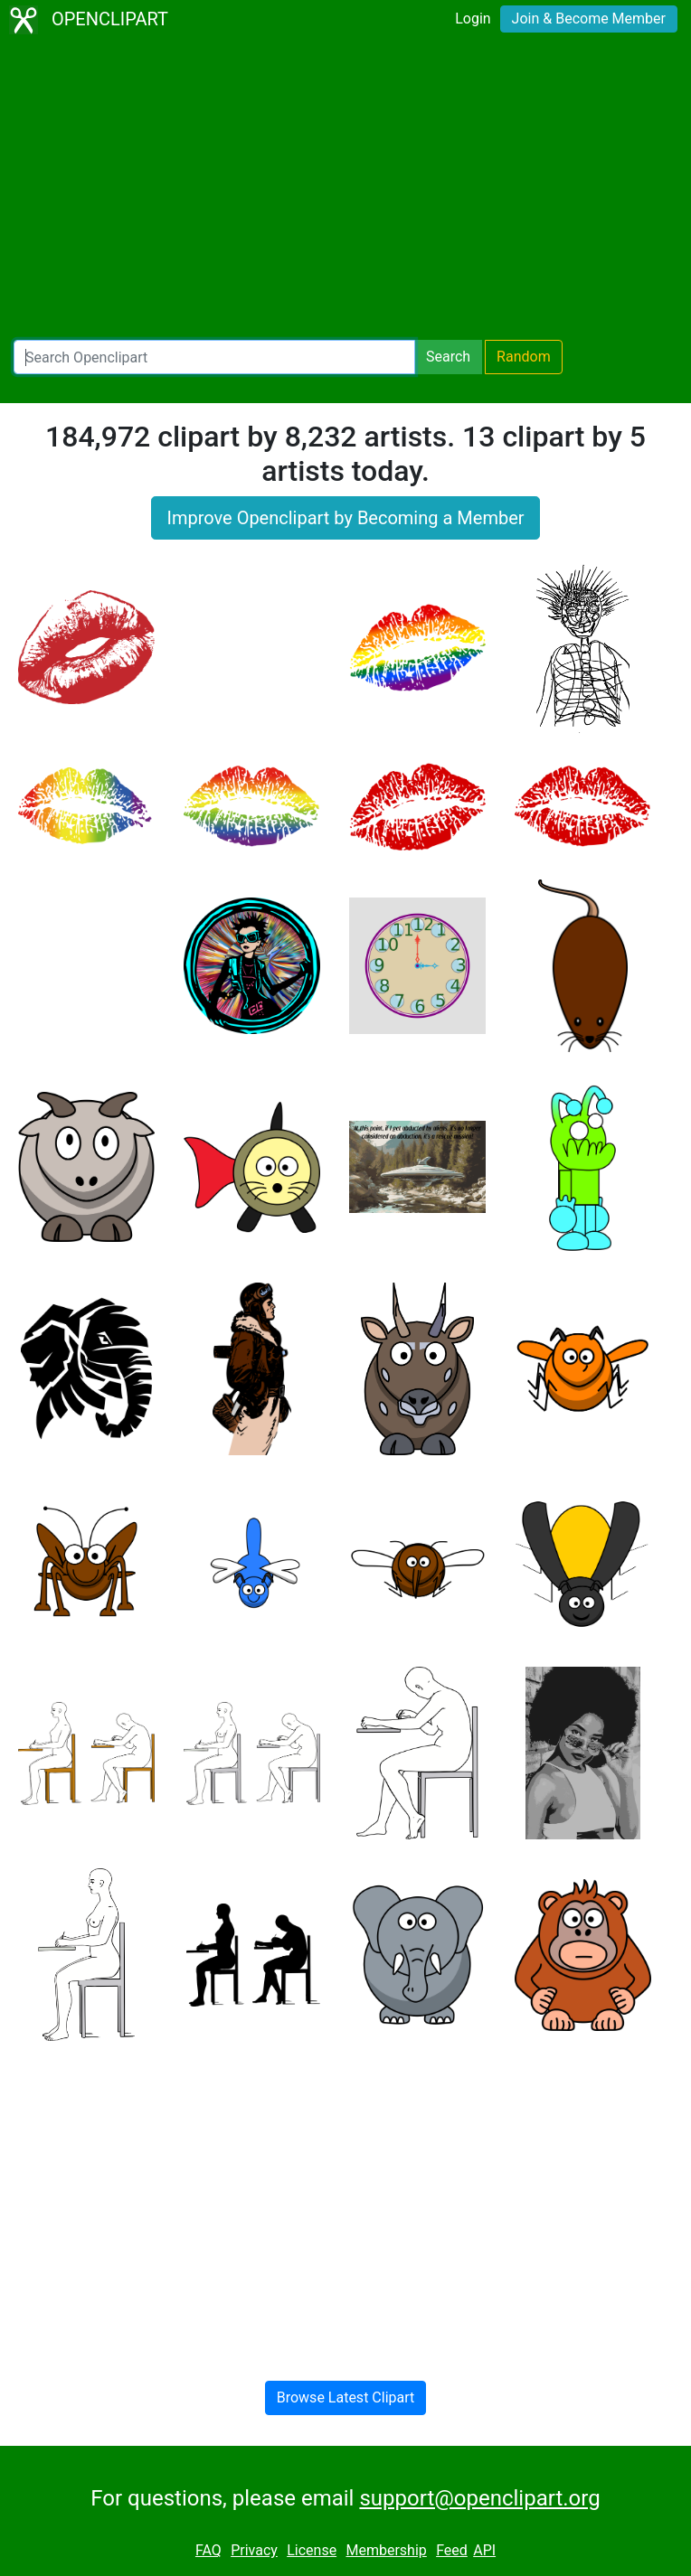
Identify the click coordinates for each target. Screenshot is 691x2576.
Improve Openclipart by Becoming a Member (345, 518)
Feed (452, 2550)
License (311, 2550)
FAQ (208, 2550)
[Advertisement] (345, 189)
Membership (386, 2550)
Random (524, 356)
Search (448, 356)
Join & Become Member (589, 18)
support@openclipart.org (479, 2498)
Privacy (254, 2550)
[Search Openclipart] (214, 357)
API (484, 2550)
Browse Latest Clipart (346, 2397)
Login (472, 18)
